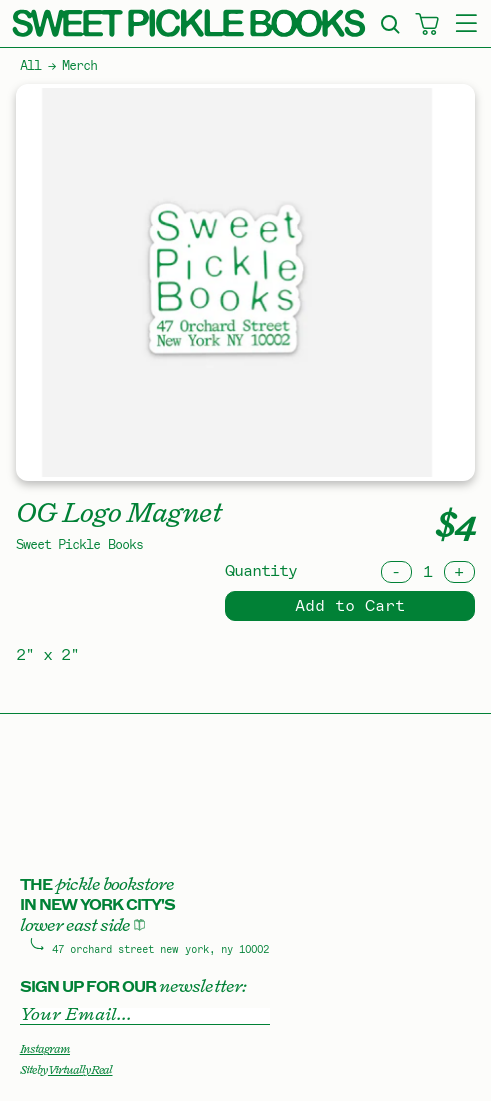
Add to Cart (350, 606)
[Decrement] (396, 572)
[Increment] (459, 572)
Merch (79, 66)
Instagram (45, 1049)
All (30, 66)
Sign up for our (133, 986)
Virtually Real (80, 1070)
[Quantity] (428, 572)
